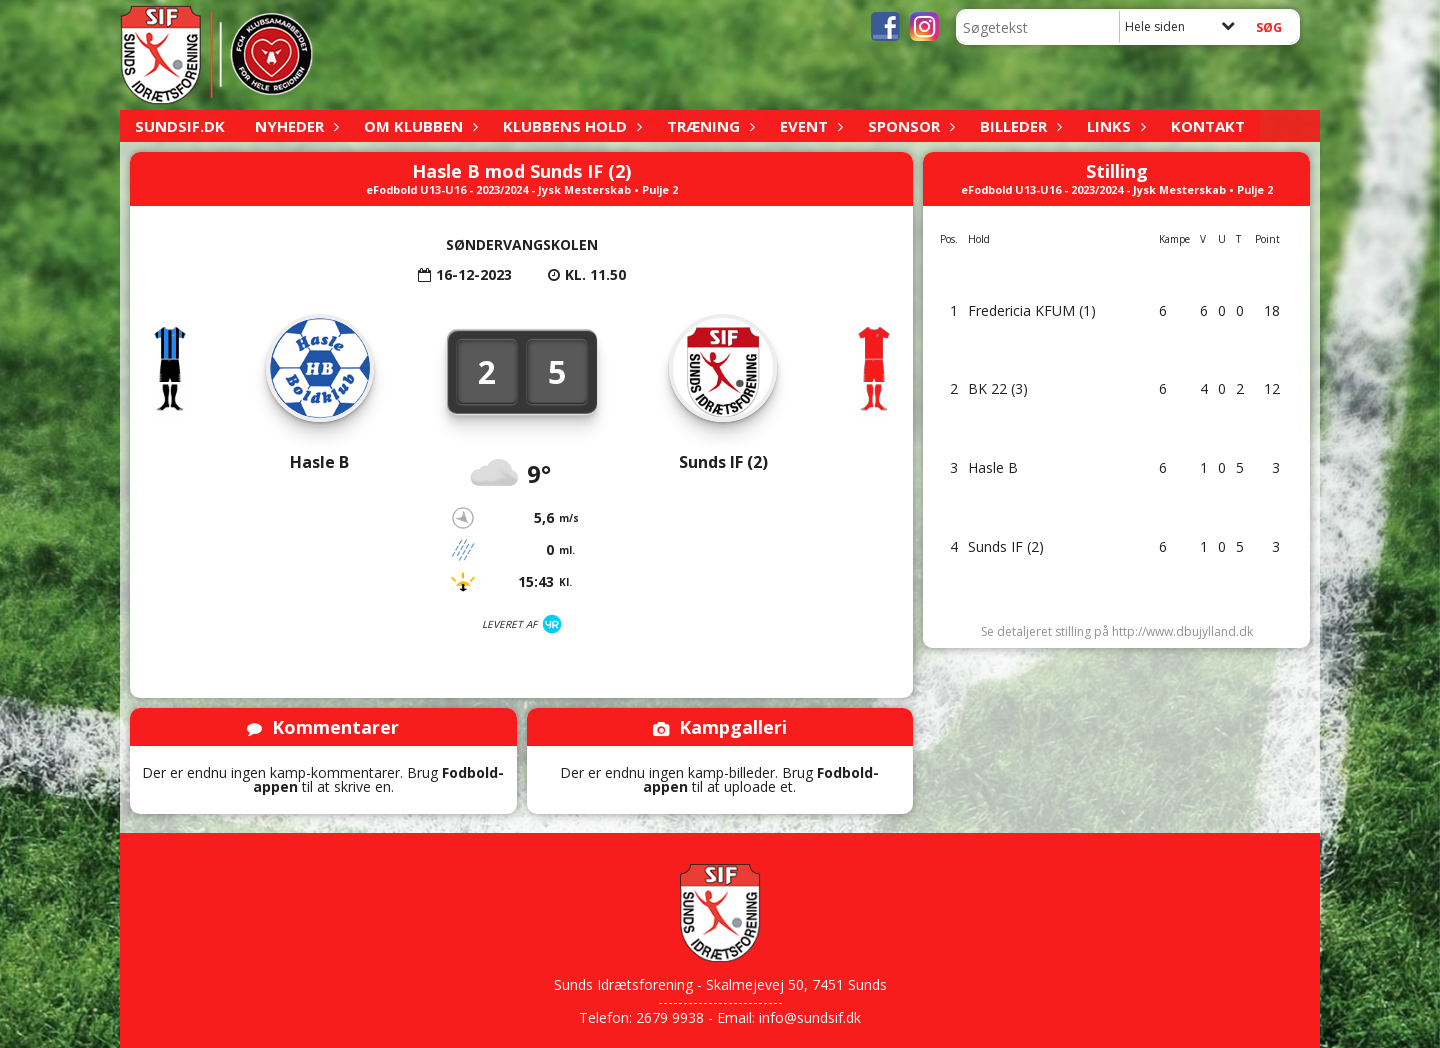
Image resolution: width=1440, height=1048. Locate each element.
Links (1114, 126)
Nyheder (294, 126)
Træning (708, 126)
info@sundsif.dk (810, 1017)
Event (809, 126)
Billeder (1018, 126)
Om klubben (418, 126)
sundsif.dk (180, 126)
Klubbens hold (570, 126)
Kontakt (1208, 126)
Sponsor (909, 126)
